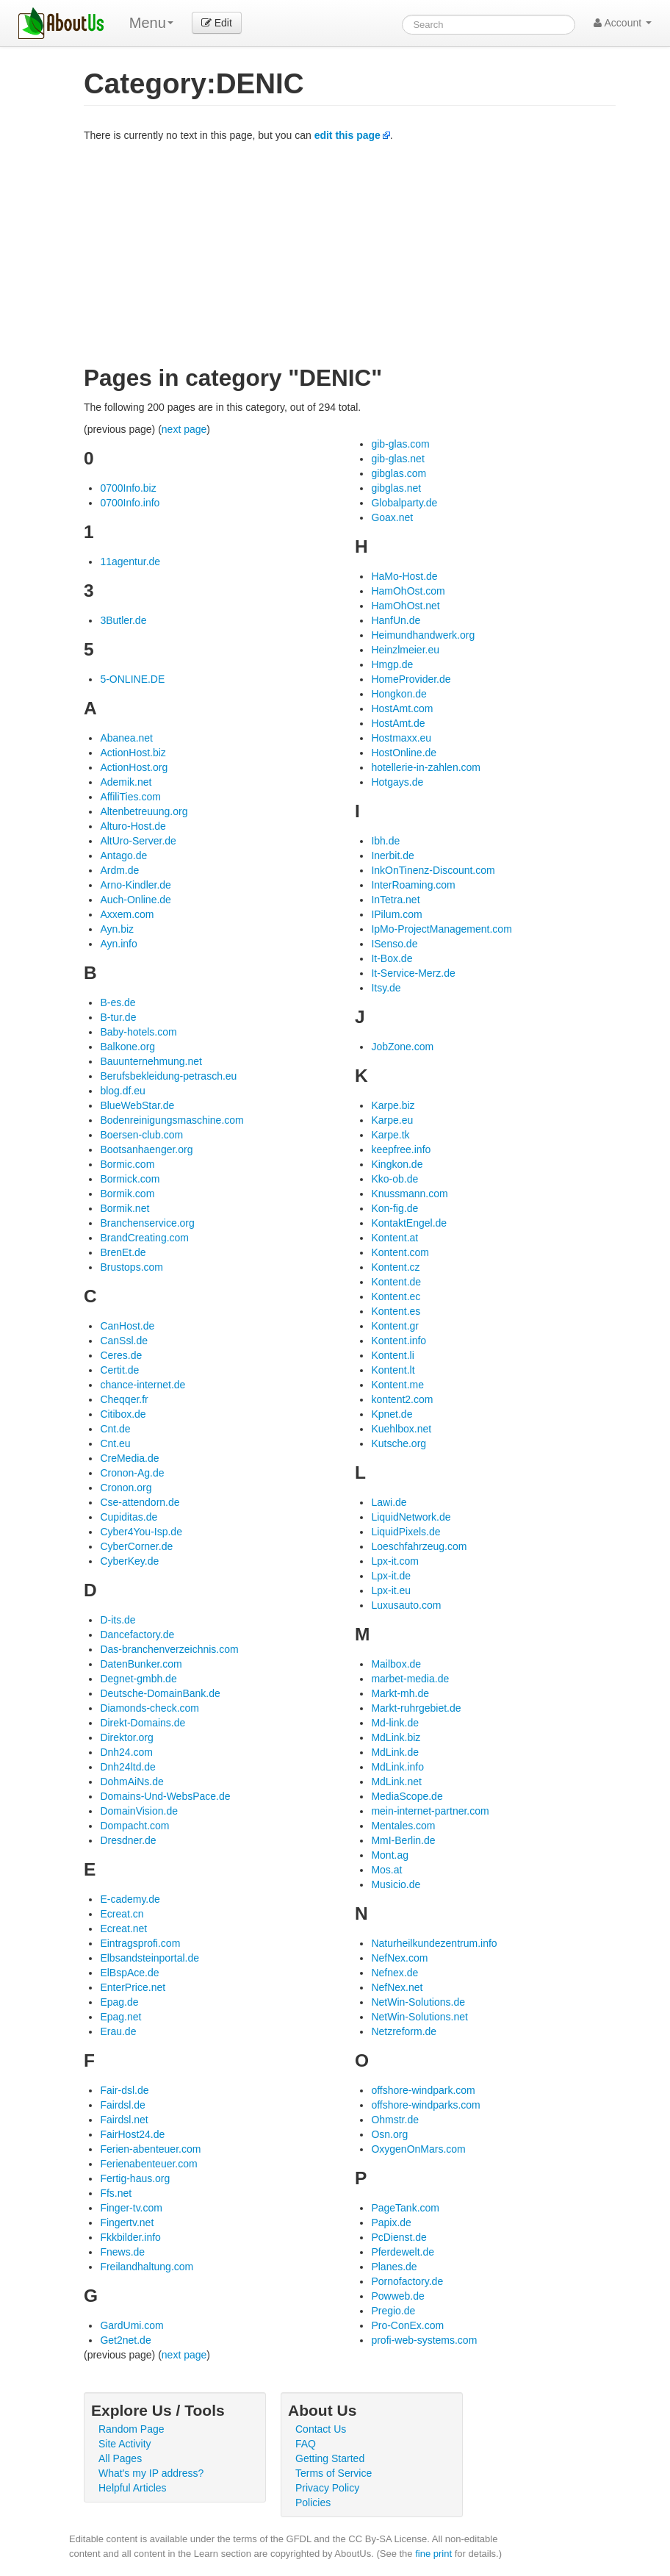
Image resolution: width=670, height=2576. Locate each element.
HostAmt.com (402, 708)
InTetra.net (395, 899)
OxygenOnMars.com (418, 2149)
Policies (313, 2502)
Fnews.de (122, 2252)
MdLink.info (397, 1767)
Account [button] (623, 23)
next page (184, 429)
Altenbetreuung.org (143, 811)
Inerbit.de (392, 855)
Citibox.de (122, 1414)
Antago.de (123, 855)
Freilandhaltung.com (146, 2266)
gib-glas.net (397, 458)
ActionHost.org (134, 767)
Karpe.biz (392, 1105)
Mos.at (386, 1870)
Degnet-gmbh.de (138, 1679)
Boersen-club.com (141, 1135)
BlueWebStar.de (137, 1105)
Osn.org (389, 2134)
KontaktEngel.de (409, 1223)
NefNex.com (399, 1958)
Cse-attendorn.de (139, 1502)
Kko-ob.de (394, 1179)
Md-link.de (395, 1723)
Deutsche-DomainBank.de (160, 1693)
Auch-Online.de (135, 899)
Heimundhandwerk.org (423, 635)
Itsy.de (385, 988)
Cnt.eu (115, 1443)
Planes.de (394, 2266)
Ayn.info (118, 944)
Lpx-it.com (395, 1561)
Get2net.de (125, 2340)
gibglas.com (398, 473)
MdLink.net (396, 1781)
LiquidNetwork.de (410, 1517)
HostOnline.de (403, 752)
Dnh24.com (126, 1752)
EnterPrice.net (132, 1987)
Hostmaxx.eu (401, 738)
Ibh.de (385, 841)
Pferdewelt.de (402, 2252)
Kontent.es (395, 1311)
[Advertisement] (350, 253)
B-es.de (117, 1002)
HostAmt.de (398, 723)
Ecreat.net (123, 1928)
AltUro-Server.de (138, 841)
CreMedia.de (129, 1458)
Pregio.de (393, 2311)
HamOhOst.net (405, 605)
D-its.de (117, 1620)
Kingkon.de (396, 1164)
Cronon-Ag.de (132, 1473)
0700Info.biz (128, 488)
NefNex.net (396, 1987)
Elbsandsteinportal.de (149, 1958)
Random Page (131, 2429)
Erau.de (118, 2031)
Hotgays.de (397, 782)
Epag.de (119, 2002)
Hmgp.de (392, 664)
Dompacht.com (134, 1825)
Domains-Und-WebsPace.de (165, 1796)
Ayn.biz (117, 929)
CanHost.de (127, 1326)
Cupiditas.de (128, 1517)
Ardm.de (119, 870)
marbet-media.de (410, 1679)
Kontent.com (400, 1252)
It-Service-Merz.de (413, 973)
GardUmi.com (131, 2325)
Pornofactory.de (407, 2281)
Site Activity (124, 2444)
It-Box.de (391, 958)
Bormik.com (127, 1193)
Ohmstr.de (395, 2119)
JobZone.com (402, 1046)
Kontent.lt (392, 1370)
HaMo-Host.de (404, 576)
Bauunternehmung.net (151, 1061)
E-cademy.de (129, 1899)
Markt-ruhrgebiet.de (416, 1708)
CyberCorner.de (136, 1546)
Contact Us (320, 2429)
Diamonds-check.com (149, 1708)
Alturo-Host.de (132, 826)
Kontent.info (398, 1340)
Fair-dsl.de (124, 2090)
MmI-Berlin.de (403, 1840)
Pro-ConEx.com (407, 2325)
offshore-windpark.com (423, 2090)
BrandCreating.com (144, 1238)
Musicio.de (395, 1884)
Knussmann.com (409, 1193)
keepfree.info (401, 1149)
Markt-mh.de (400, 1693)
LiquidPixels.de (405, 1532)
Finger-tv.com (131, 2208)
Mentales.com (403, 1825)
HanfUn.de (395, 620)
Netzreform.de (403, 2031)
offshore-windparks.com (425, 2105)
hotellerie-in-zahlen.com (425, 767)
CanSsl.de (124, 1340)
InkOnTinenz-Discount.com (432, 870)
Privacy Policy (327, 2488)
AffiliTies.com (130, 797)
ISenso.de (394, 944)
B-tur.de (118, 1017)
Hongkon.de (399, 694)
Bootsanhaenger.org (146, 1149)
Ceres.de (121, 1355)
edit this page (347, 135)
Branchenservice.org (147, 1223)
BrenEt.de (122, 1252)
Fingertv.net (127, 2222)
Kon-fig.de (394, 1208)
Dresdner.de (128, 1840)
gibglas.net (396, 488)
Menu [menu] (151, 23)
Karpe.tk (390, 1135)
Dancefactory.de (137, 1634)
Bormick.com (129, 1179)
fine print (433, 2553)
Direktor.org (126, 1737)
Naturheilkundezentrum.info (434, 1943)
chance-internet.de (142, 1385)
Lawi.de (388, 1502)
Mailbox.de (396, 1664)
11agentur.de (130, 561)
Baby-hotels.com (138, 1032)
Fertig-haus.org (135, 2178)
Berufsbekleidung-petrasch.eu (168, 1076)
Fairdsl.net (124, 2119)
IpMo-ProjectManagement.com (441, 929)
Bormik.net (124, 1208)
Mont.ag (389, 1855)
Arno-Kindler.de (135, 885)
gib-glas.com (400, 444)
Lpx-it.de (391, 1576)
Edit (216, 23)
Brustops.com (131, 1267)
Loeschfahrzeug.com (419, 1546)
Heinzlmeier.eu (405, 650)
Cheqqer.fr (124, 1399)
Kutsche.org (398, 1443)
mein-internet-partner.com (430, 1811)
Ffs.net (116, 2193)
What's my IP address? (150, 2473)
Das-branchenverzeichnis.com (169, 1649)
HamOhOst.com (407, 591)
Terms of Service (333, 2473)
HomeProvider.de (410, 679)
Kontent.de (396, 1282)
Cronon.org (125, 1487)
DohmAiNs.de (131, 1781)
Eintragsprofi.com (140, 1943)
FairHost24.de (132, 2134)
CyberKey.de (129, 1561)
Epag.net (120, 2017)
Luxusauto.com (406, 1605)
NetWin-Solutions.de (418, 2002)
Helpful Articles (132, 2488)
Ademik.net (125, 782)
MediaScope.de (406, 1796)
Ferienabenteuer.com (148, 2164)
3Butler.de (123, 620)
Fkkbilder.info (130, 2237)
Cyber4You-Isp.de (141, 1532)
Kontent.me (397, 1385)
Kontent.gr (395, 1326)
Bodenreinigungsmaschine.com (171, 1120)
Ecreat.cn (121, 1914)
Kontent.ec (395, 1296)
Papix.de (391, 2222)
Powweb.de (397, 2296)
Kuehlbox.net (401, 1429)
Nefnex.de (394, 1972)
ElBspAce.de (129, 1972)
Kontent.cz (395, 1267)
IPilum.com (396, 914)
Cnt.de (115, 1429)
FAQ (305, 2444)
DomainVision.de (139, 1811)
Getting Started (329, 2458)
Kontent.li (392, 1355)
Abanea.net (126, 738)
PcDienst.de (398, 2237)
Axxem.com (127, 914)
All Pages (120, 2458)
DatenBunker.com (140, 1664)
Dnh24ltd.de (128, 1767)
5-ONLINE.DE (132, 679)
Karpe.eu (392, 1120)
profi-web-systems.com (424, 2340)
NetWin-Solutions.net (419, 2017)
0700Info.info (129, 503)
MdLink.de (395, 1752)
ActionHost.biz (132, 752)
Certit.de (119, 1370)
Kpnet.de (391, 1414)
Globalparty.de (404, 503)
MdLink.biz (395, 1737)
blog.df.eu (122, 1091)
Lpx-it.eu (391, 1590)
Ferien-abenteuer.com (150, 2149)
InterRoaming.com (413, 885)
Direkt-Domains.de (142, 1723)
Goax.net (392, 517)
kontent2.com (402, 1399)
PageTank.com (405, 2208)
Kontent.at (394, 1238)
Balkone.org (127, 1046)
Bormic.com (127, 1164)
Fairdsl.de (122, 2105)
